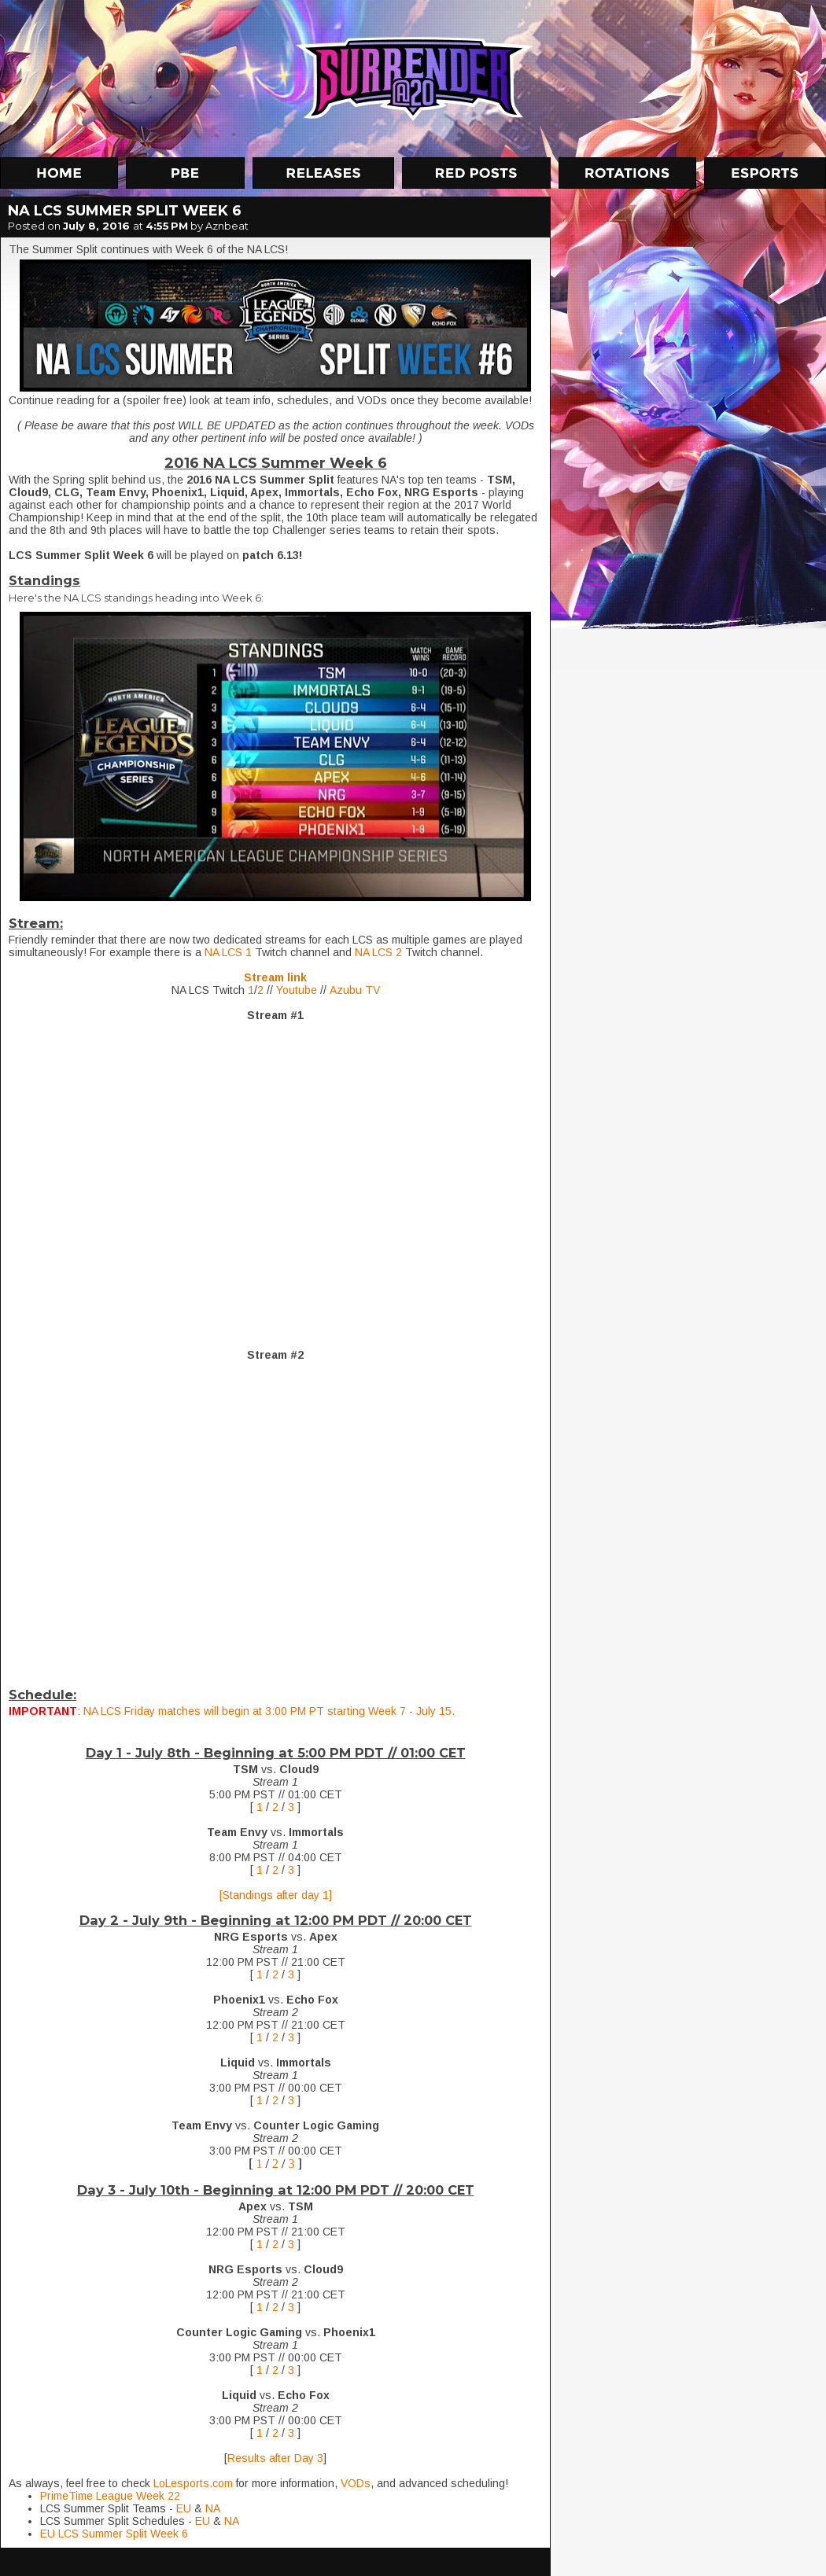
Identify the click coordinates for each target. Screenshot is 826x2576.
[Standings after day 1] (275, 1895)
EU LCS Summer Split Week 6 (114, 2533)
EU (185, 2508)
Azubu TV (355, 990)
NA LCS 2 (378, 952)
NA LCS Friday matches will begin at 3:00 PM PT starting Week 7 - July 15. (269, 1711)
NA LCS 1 (228, 952)
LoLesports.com (193, 2483)
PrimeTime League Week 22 (110, 2496)
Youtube (296, 990)
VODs (356, 2483)
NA (212, 2508)
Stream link (275, 977)
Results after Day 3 (275, 2458)
